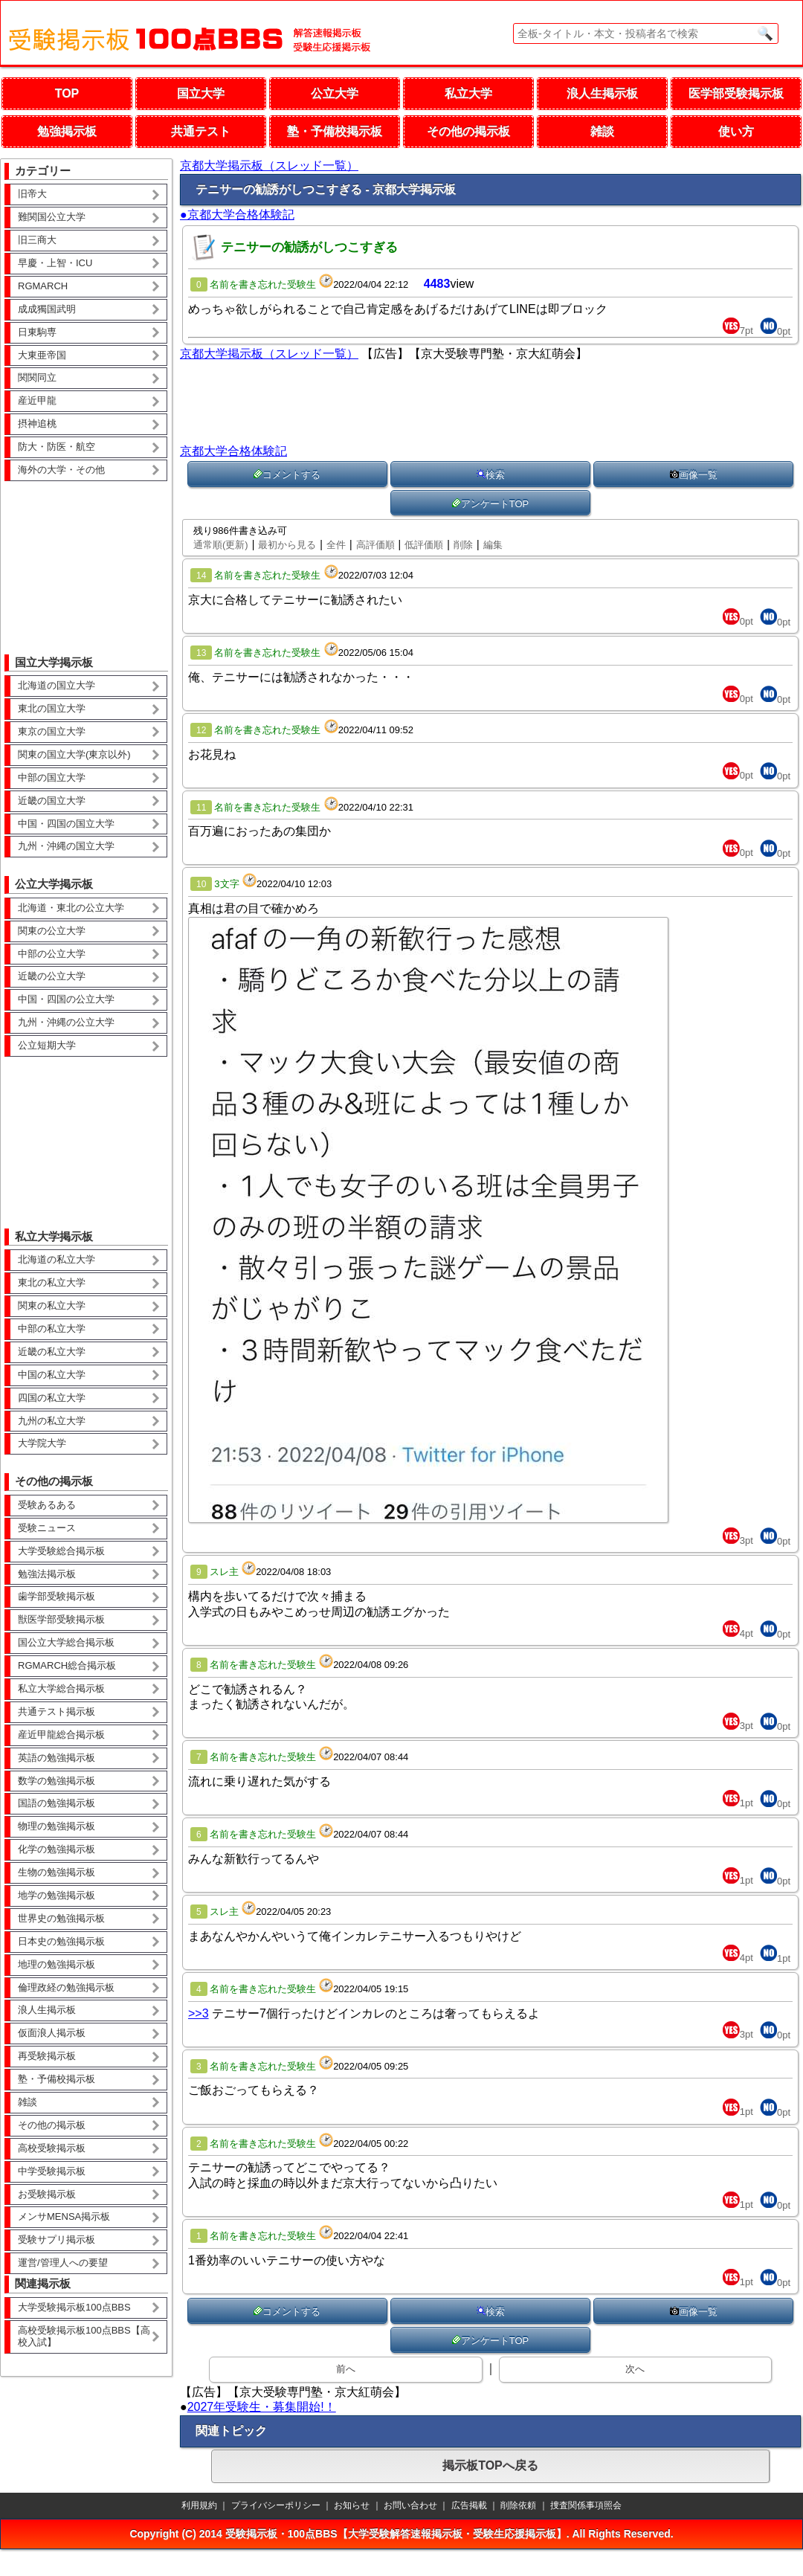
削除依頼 (518, 2505)
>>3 (198, 2013)
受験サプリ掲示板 (56, 2239)
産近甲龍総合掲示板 (61, 1734)
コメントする (287, 474)
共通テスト (200, 131)
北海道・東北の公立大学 (71, 907)
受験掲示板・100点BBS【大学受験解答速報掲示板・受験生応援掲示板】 (396, 2534)
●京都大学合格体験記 (237, 214)
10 (201, 884)
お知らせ (352, 2505)
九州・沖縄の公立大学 (66, 1022)
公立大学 (334, 93)
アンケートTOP (490, 503)
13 (201, 653)
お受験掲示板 (47, 2194)
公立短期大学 (47, 1045)
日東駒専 (37, 332)
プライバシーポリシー (275, 2505)
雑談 (602, 131)
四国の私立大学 (52, 1397)
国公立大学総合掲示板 (66, 1642)
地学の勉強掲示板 (56, 1895)
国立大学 (201, 93)
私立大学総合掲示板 (61, 1688)
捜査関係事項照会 (586, 2505)
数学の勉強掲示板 (56, 1780)
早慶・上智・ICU (55, 262)
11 (201, 807)
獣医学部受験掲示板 (61, 1619)
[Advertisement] (86, 557)
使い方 (736, 131)
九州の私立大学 (52, 1420)
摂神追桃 (37, 423)
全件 (336, 544)
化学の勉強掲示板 (56, 1849)
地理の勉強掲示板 (56, 1964)
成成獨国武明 (47, 309)
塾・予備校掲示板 (334, 131)
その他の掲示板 (468, 131)
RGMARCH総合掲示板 (67, 1665)
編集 (493, 544)
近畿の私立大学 (52, 1351)
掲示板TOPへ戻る (490, 2465)
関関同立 (37, 377)
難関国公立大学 (52, 216)
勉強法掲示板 (47, 1574)
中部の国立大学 (52, 777)
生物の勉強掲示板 (56, 1872)
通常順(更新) (220, 544)
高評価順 (375, 544)
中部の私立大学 (52, 1328)
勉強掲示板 (67, 131)
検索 (491, 474)
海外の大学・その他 (61, 469)
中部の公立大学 (52, 953)
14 (201, 575)
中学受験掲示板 (52, 2171)
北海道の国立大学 (56, 685)
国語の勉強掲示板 (56, 1803)
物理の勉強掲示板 (56, 1826)
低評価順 (423, 544)
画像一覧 (693, 474)
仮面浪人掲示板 (52, 2032)
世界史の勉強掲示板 (61, 1918)
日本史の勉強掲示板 (61, 1941)
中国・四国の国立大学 (66, 823)
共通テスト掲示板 (56, 1711)
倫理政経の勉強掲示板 (66, 1987)
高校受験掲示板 (52, 2148)
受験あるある (47, 1504)
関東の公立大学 (52, 930)
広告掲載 (469, 2505)
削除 (463, 544)
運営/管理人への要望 (63, 2262)
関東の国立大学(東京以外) (74, 754)
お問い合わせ (410, 2505)
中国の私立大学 (52, 1374)
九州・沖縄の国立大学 (66, 845)
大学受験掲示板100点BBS (74, 2307)
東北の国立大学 (52, 708)
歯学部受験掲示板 (56, 1596)
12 (201, 730)
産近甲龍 (37, 400)
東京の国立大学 (52, 731)
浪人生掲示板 (602, 93)
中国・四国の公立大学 (66, 999)
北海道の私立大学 (56, 1259)
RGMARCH (43, 286)
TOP (67, 93)
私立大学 (468, 93)
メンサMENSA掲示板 (64, 2216)
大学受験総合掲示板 (61, 1550)
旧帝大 (32, 193)
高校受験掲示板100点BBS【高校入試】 (84, 2336)
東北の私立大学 (52, 1282)
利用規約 (199, 2505)
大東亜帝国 (42, 355)
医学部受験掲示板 (736, 93)
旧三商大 (37, 239)
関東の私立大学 (52, 1305)
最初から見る (287, 544)
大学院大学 (42, 1443)
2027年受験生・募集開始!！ (261, 2406)
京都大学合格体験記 (233, 451)
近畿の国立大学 (52, 800)
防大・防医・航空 (56, 446)
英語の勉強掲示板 (56, 1757)
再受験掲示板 (47, 2055)
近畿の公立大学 (52, 976)
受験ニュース (47, 1527)
